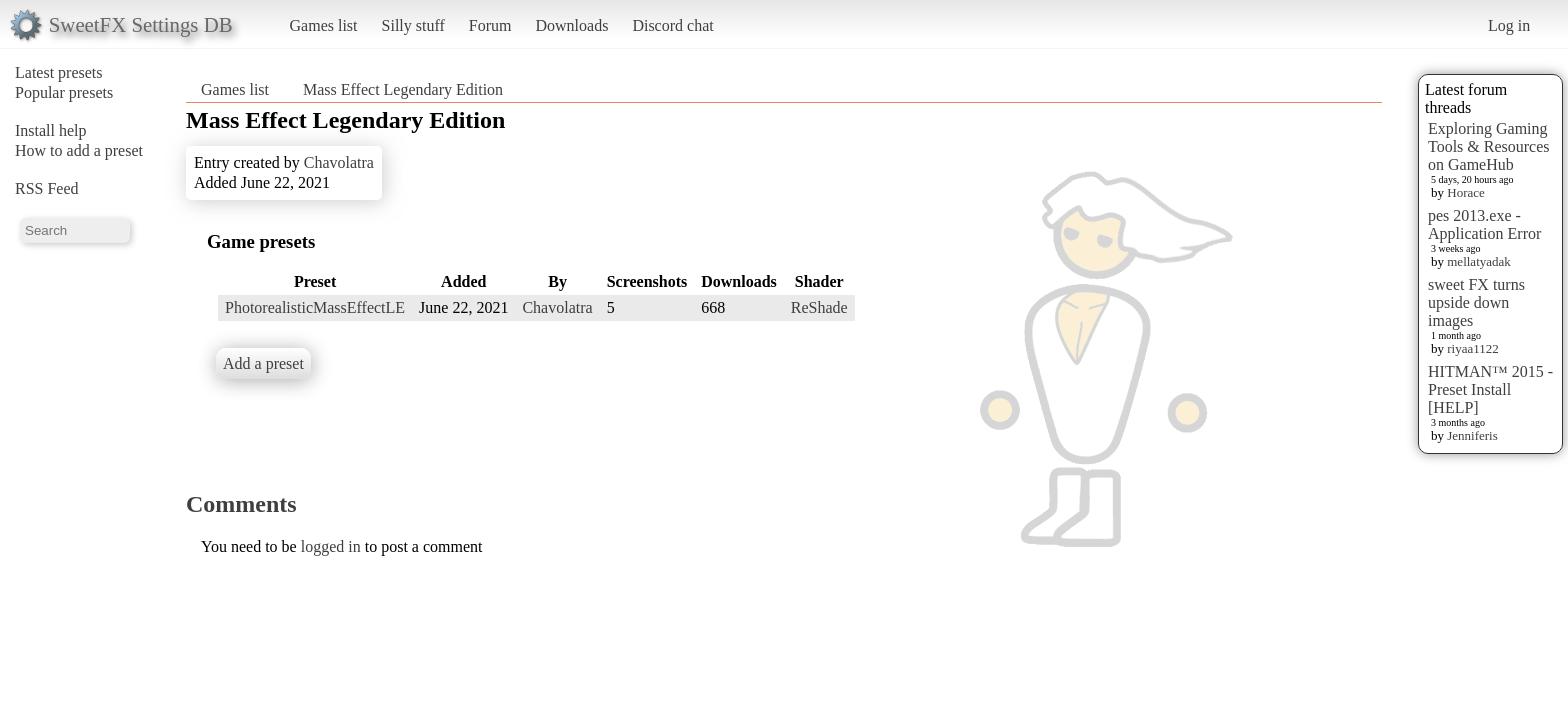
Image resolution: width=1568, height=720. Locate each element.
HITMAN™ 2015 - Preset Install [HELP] (1490, 389)
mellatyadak (1479, 261)
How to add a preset (79, 150)
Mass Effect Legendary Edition (403, 89)
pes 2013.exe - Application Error (1484, 224)
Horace (1466, 192)
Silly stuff (413, 25)
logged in (331, 546)
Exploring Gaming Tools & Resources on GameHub (1489, 146)
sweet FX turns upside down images (1476, 302)
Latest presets (59, 72)
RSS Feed (47, 188)
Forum (490, 25)
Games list (324, 25)
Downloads (571, 25)
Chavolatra (339, 162)
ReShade (819, 307)
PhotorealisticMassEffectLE (315, 307)
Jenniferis (1472, 435)
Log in (1509, 25)
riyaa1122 (1473, 348)
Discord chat (672, 25)
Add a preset (263, 363)
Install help (51, 130)
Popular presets (64, 92)
